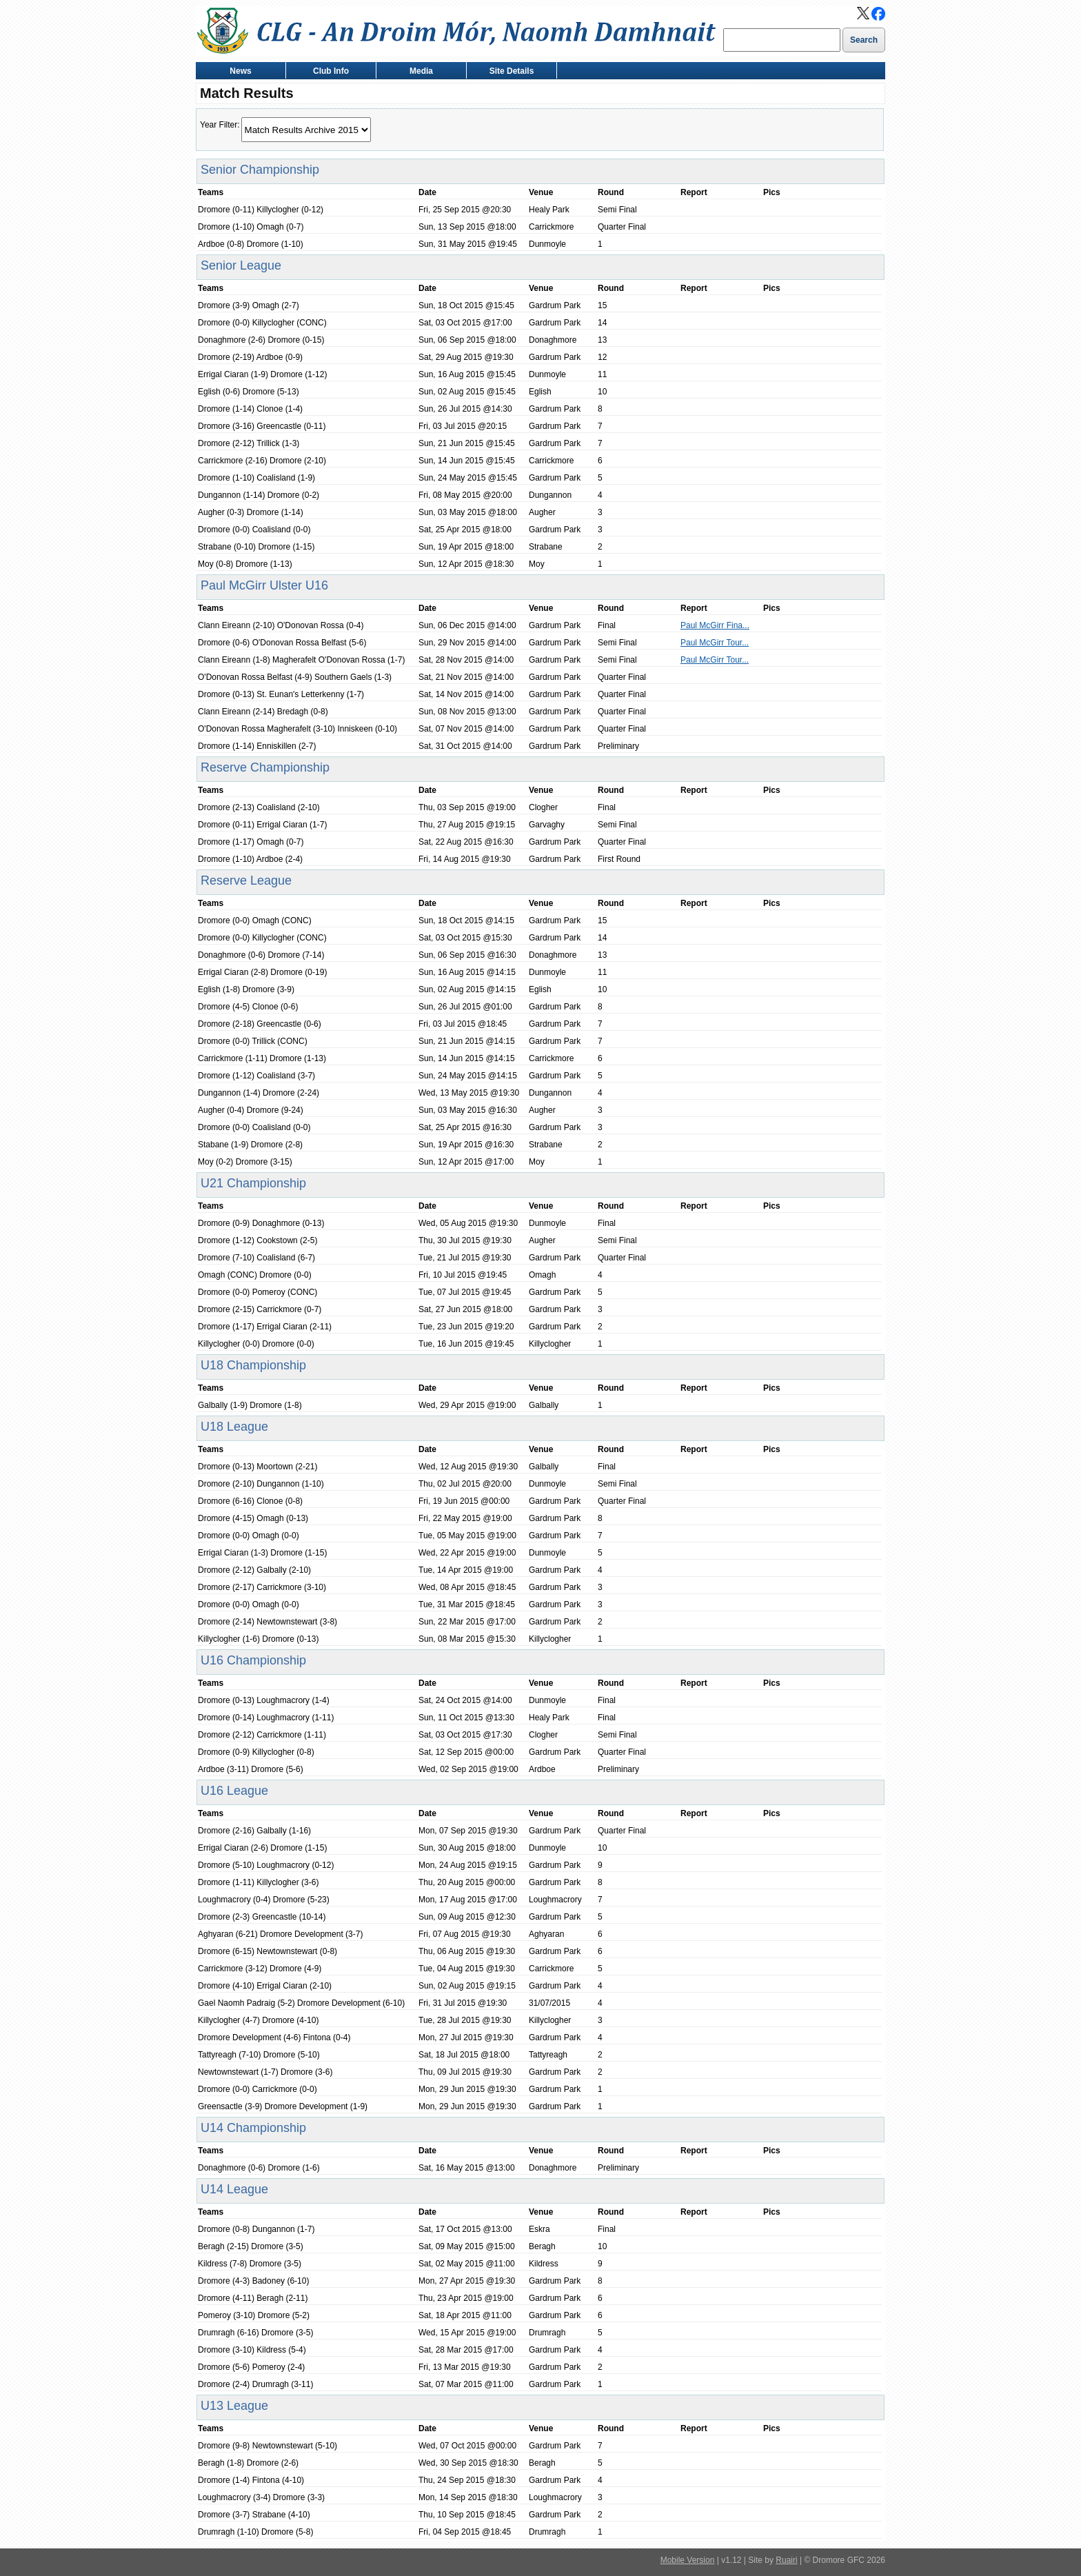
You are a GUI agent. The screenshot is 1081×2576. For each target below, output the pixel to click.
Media (418, 72)
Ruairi (786, 2560)
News (237, 72)
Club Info (328, 72)
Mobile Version (687, 2560)
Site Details (508, 72)
